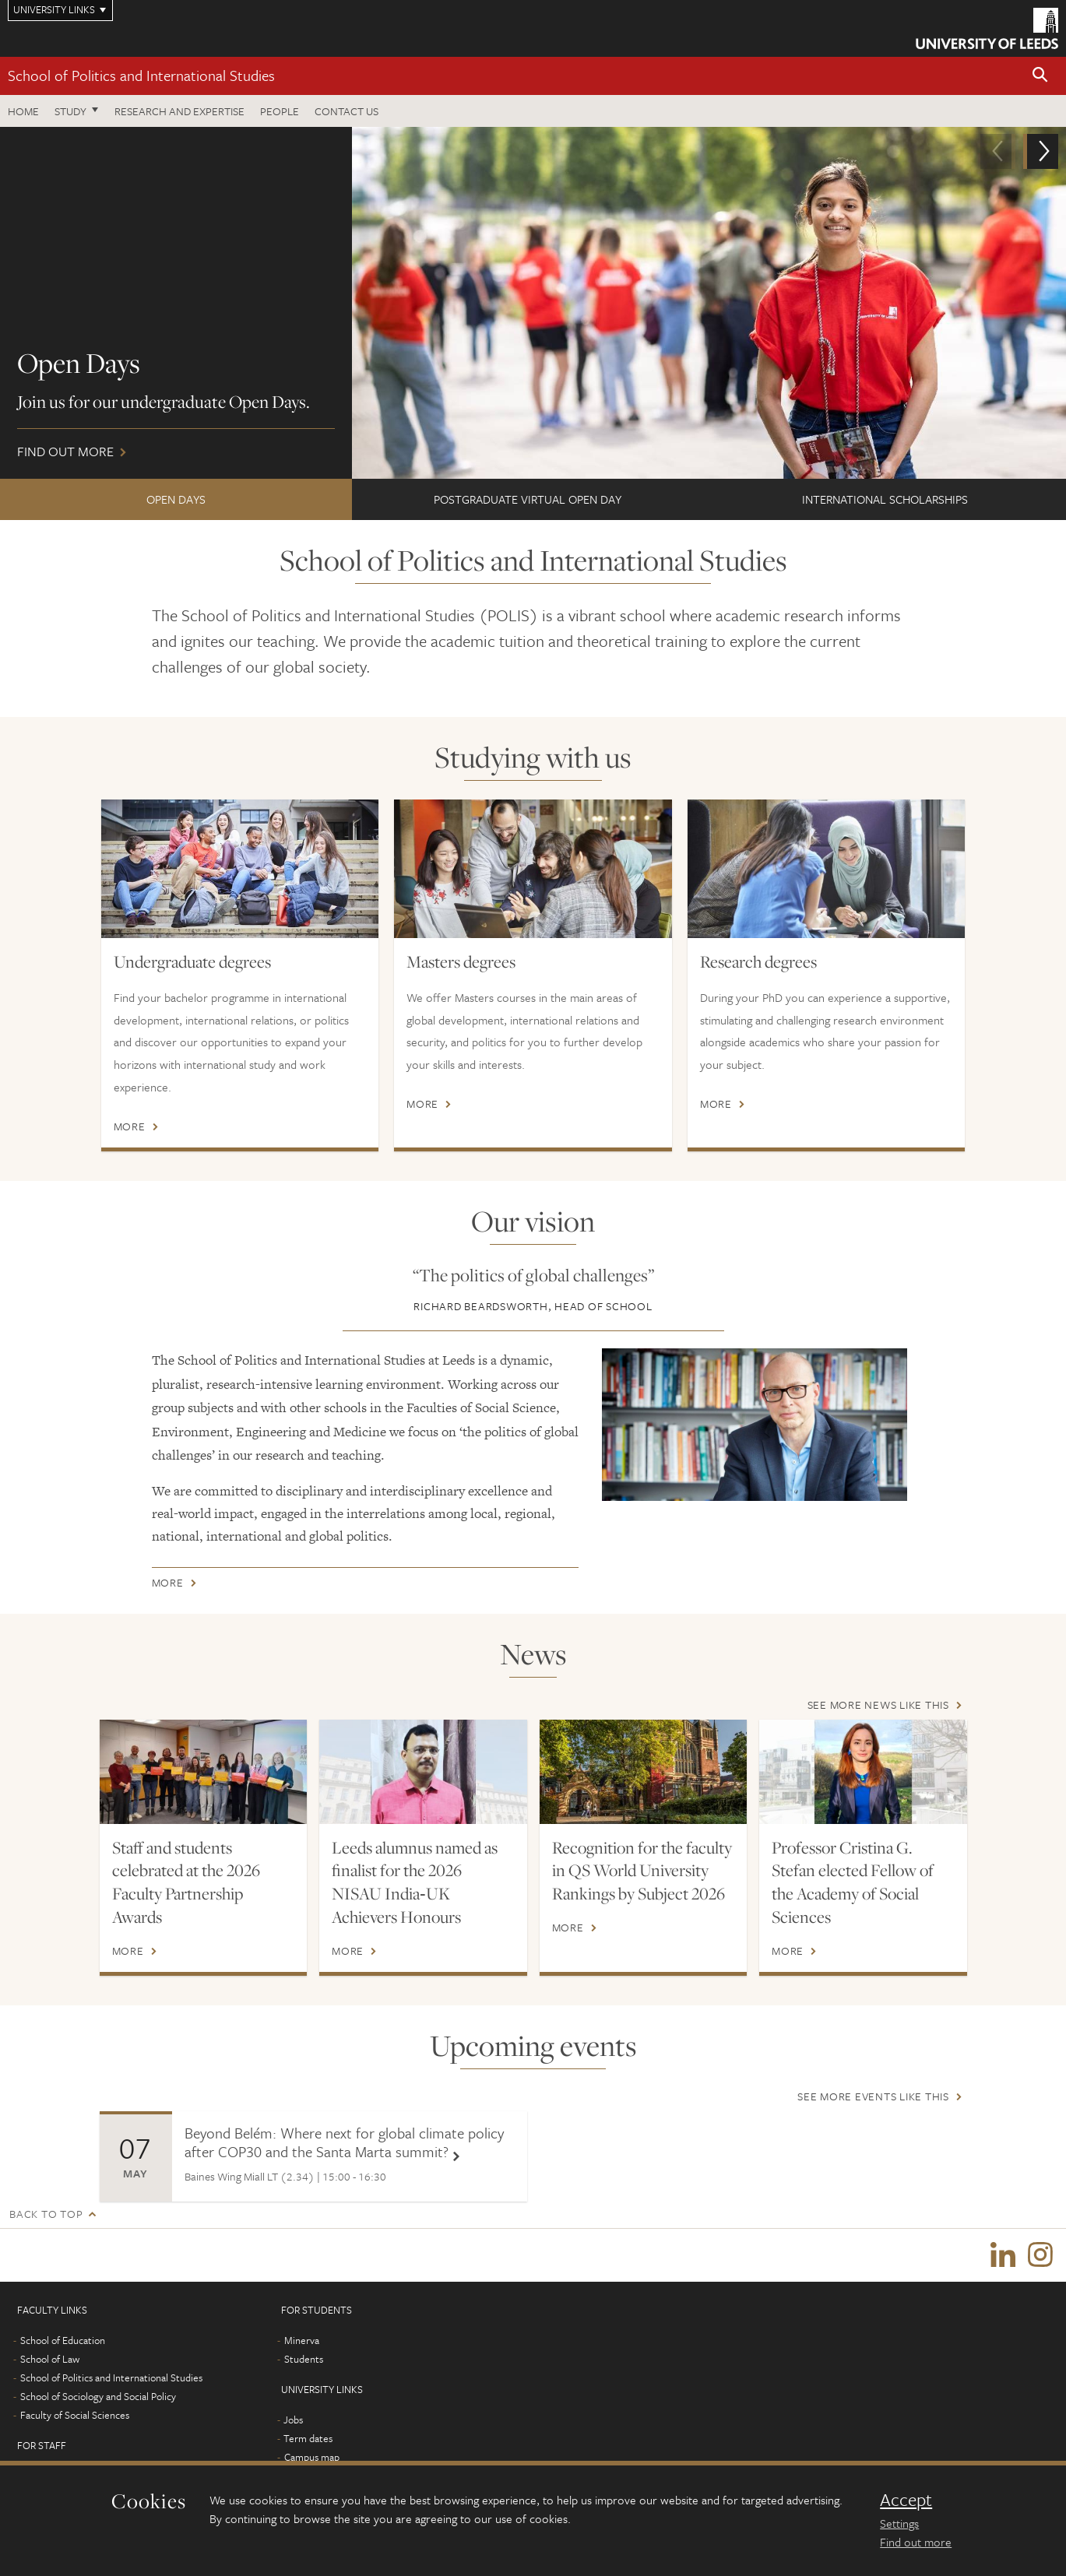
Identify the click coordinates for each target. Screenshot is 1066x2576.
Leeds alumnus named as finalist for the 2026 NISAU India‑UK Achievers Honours (415, 1882)
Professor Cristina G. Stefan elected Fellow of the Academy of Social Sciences (853, 1882)
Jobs (293, 2421)
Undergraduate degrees (192, 961)
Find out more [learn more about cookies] (916, 2541)
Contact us (346, 111)
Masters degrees (460, 961)
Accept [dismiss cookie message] (906, 2499)
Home (23, 111)
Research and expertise (179, 111)
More (130, 1126)
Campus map (312, 2458)
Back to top (46, 2213)
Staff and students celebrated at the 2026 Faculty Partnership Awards (186, 1882)
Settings (899, 2523)
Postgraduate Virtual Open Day (527, 499)
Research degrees (758, 961)
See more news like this (878, 1704)
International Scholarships (885, 499)
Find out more (533, 303)
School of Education (62, 2341)
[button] (1040, 76)
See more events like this (873, 2096)
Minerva (301, 2341)
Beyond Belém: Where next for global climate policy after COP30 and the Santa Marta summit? (344, 2142)
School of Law (49, 2360)
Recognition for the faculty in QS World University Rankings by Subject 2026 (642, 1871)
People (279, 111)
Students (303, 2360)
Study (70, 111)
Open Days (176, 499)
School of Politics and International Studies (141, 75)
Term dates (307, 2440)
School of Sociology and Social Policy (98, 2398)
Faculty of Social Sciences (74, 2416)
